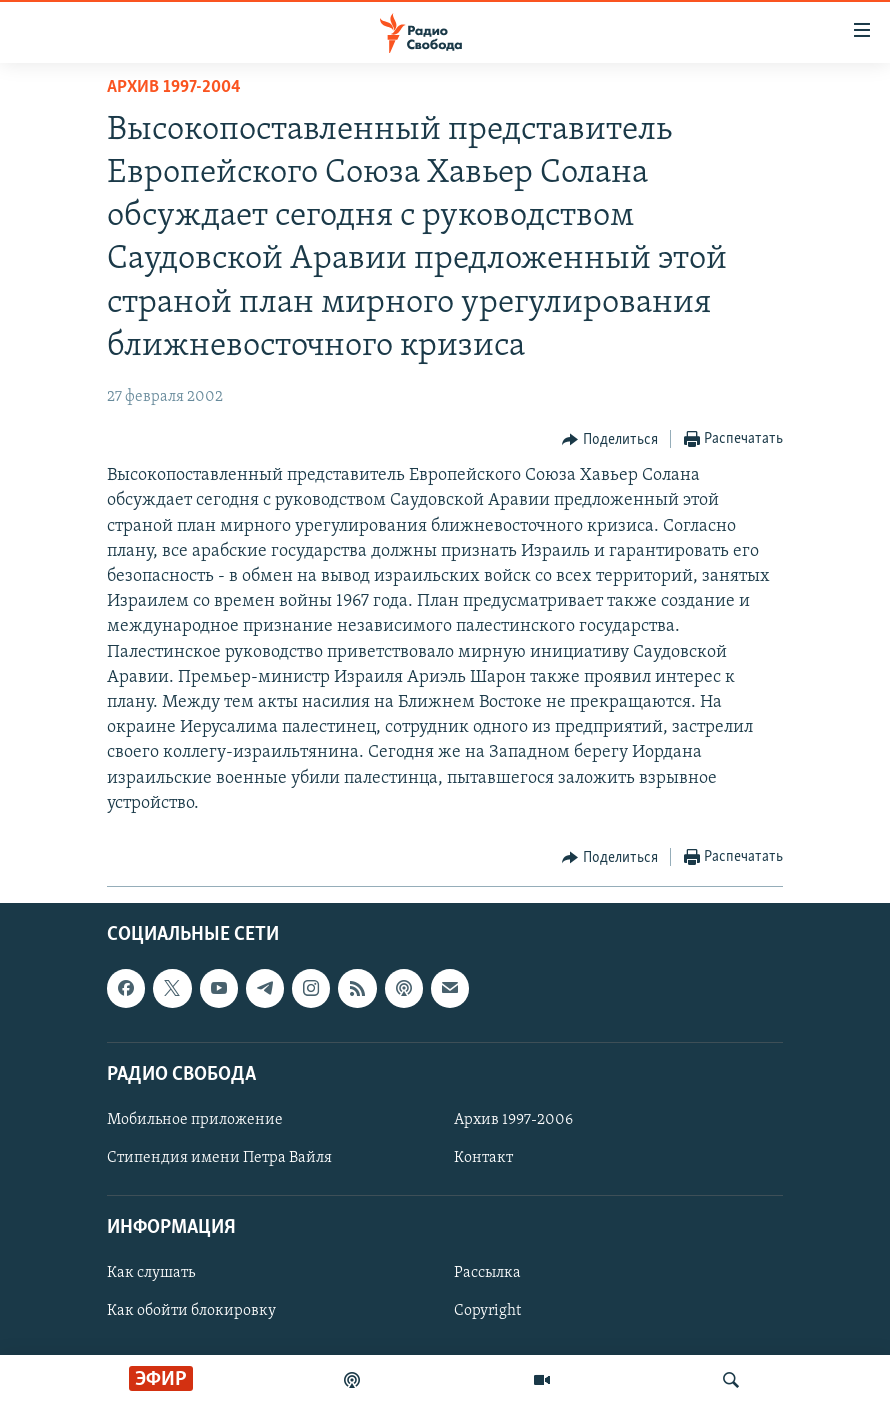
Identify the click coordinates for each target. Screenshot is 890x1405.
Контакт (483, 1158)
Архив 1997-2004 (174, 87)
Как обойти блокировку (191, 1311)
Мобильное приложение (195, 1120)
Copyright (487, 1311)
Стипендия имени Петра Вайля (219, 1158)
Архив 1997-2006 (513, 1120)
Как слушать (151, 1273)
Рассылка (487, 1273)
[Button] (610, 440)
